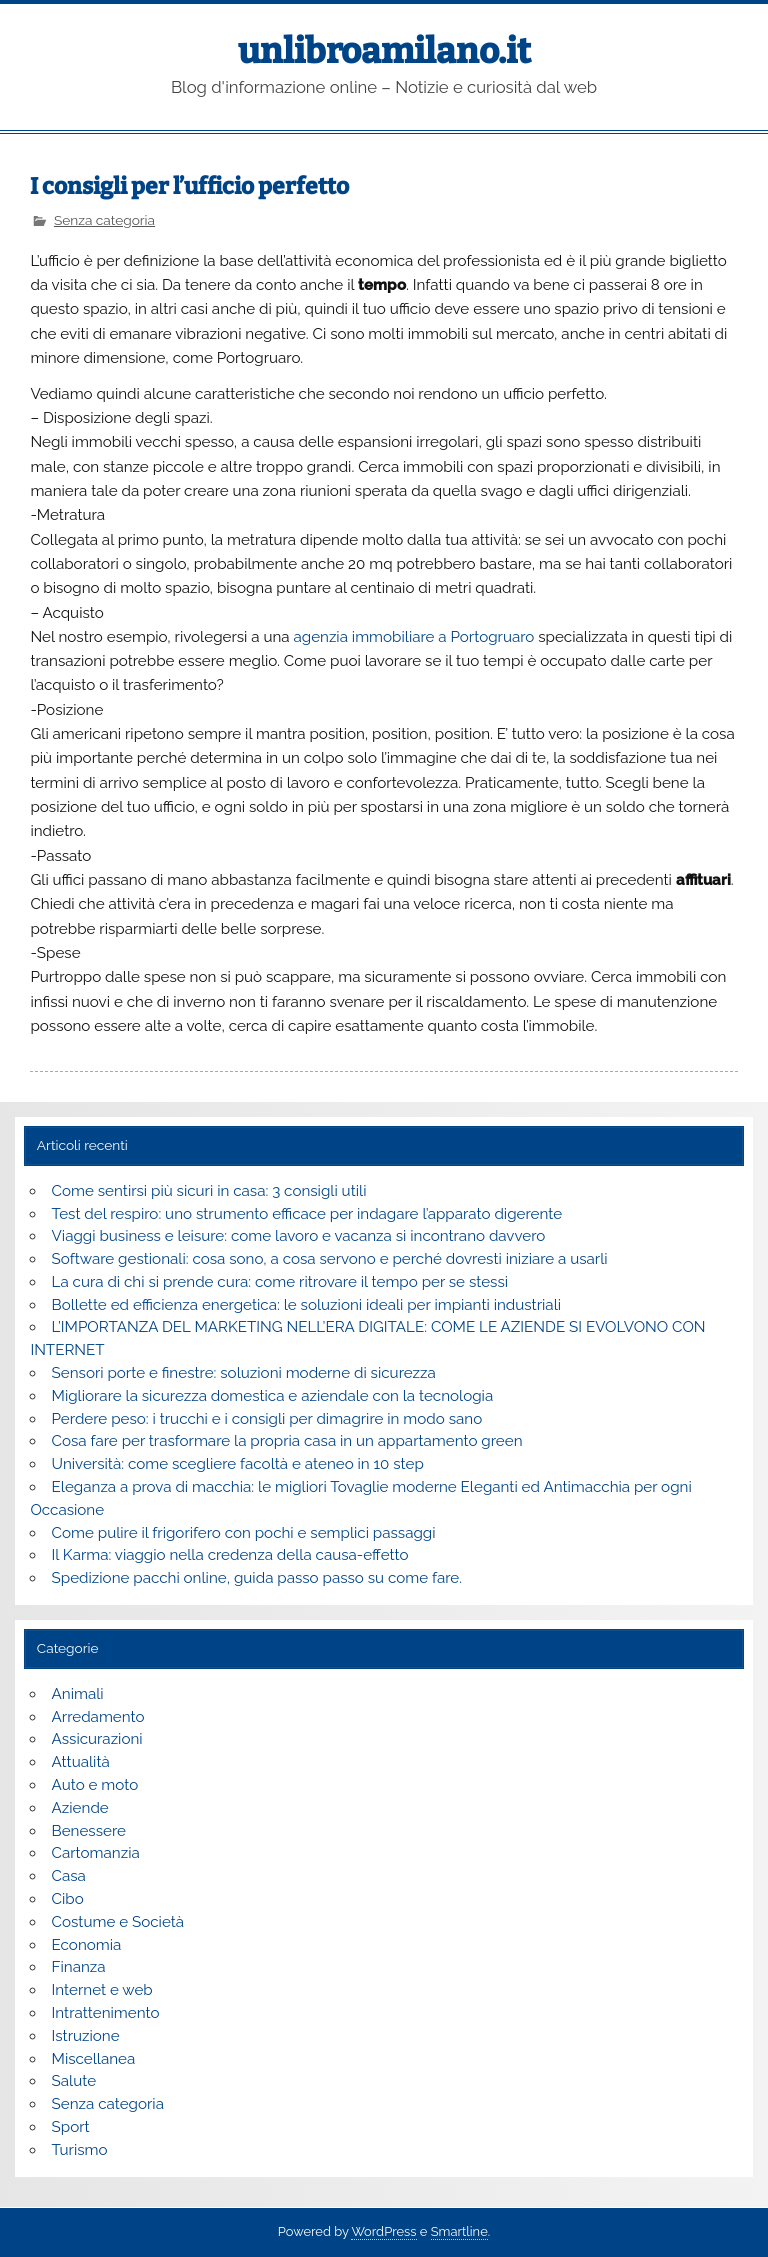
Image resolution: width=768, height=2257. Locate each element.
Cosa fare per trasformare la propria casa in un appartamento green (287, 1441)
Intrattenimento (106, 2013)
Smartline (459, 2231)
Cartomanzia (96, 1853)
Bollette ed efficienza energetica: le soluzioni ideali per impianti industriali (307, 1305)
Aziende (80, 1808)
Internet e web (102, 1990)
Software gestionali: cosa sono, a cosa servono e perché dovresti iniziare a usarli (330, 1259)
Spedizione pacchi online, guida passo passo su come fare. (257, 1578)
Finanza (79, 1967)
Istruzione (86, 2036)
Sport (71, 2127)
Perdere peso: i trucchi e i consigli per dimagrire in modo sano (267, 1419)
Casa (69, 1876)
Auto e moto (95, 1785)
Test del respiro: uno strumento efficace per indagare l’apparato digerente (307, 1214)
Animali (78, 1694)
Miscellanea (94, 2059)
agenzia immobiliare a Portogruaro (413, 637)
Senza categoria (104, 220)
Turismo (80, 2150)
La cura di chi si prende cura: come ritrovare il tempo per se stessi (280, 1282)
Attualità (81, 1762)
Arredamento (98, 1717)
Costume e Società (118, 1922)
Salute (74, 2081)
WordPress (383, 2231)
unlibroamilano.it (384, 51)
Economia (87, 1945)
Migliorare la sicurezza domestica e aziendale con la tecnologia (273, 1396)
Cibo (68, 1899)
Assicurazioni (97, 1739)
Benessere (89, 1831)
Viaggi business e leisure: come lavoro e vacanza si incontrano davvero (299, 1236)
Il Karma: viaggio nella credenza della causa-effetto (230, 1555)
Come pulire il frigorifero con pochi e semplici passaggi (244, 1533)
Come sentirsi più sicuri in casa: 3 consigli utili (209, 1191)
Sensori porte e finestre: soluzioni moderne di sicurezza (244, 1373)
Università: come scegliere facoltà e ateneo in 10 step (238, 1464)
